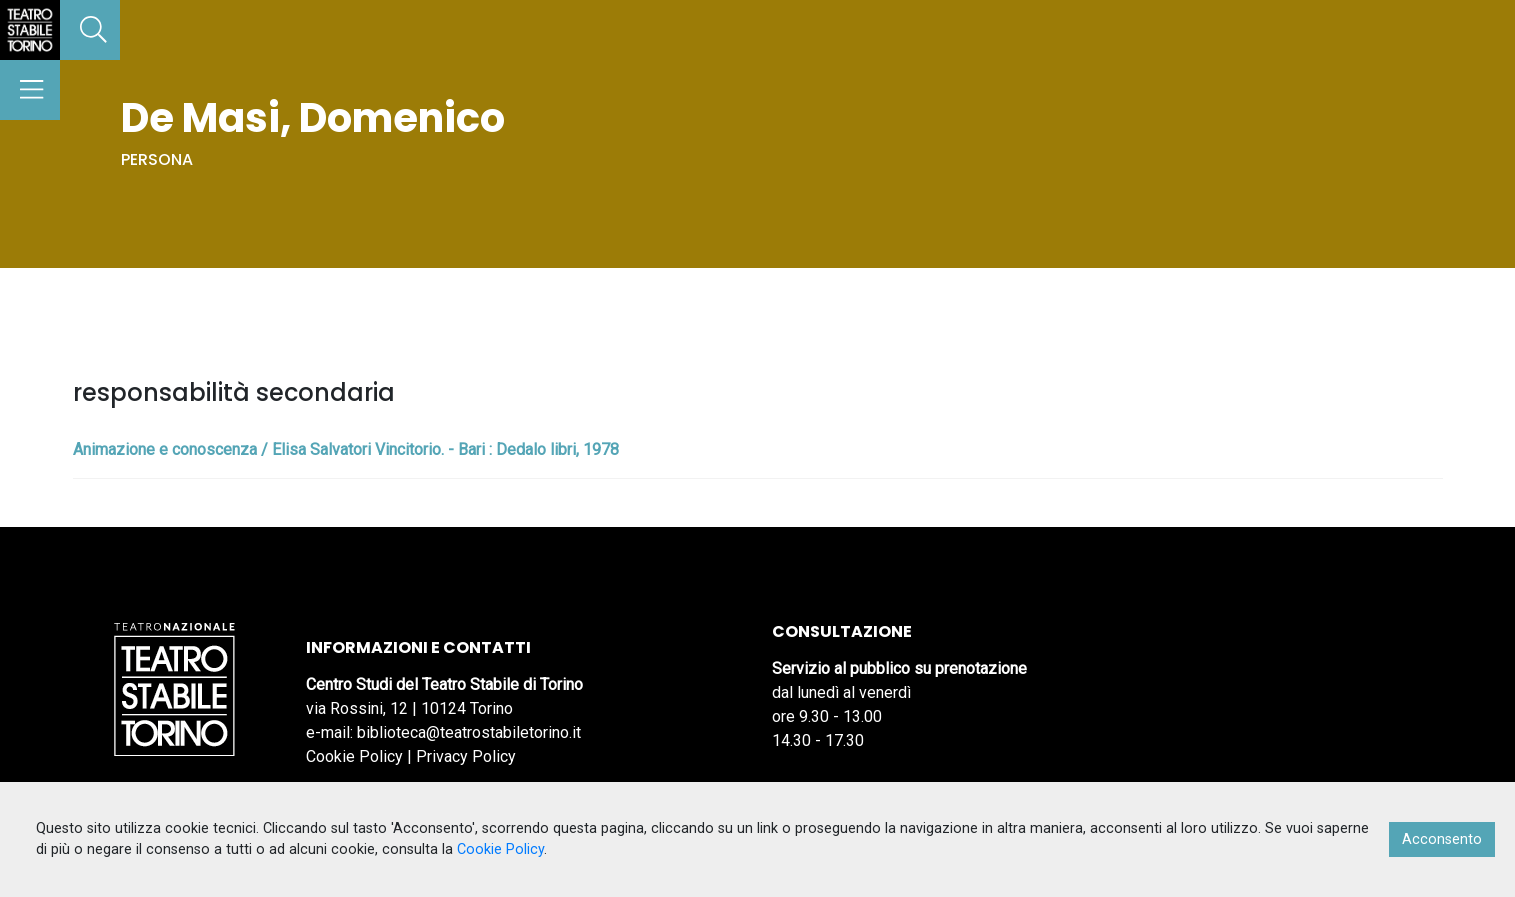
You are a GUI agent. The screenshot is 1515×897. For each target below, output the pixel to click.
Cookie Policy (354, 756)
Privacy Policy (466, 756)
